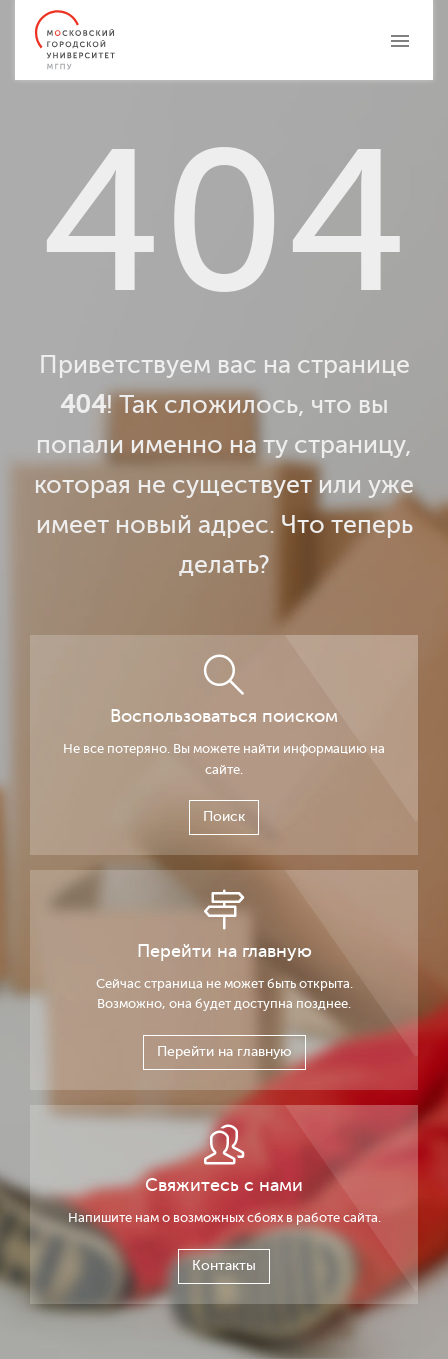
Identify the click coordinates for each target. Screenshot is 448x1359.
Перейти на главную (224, 1051)
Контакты (224, 1265)
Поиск (224, 816)
